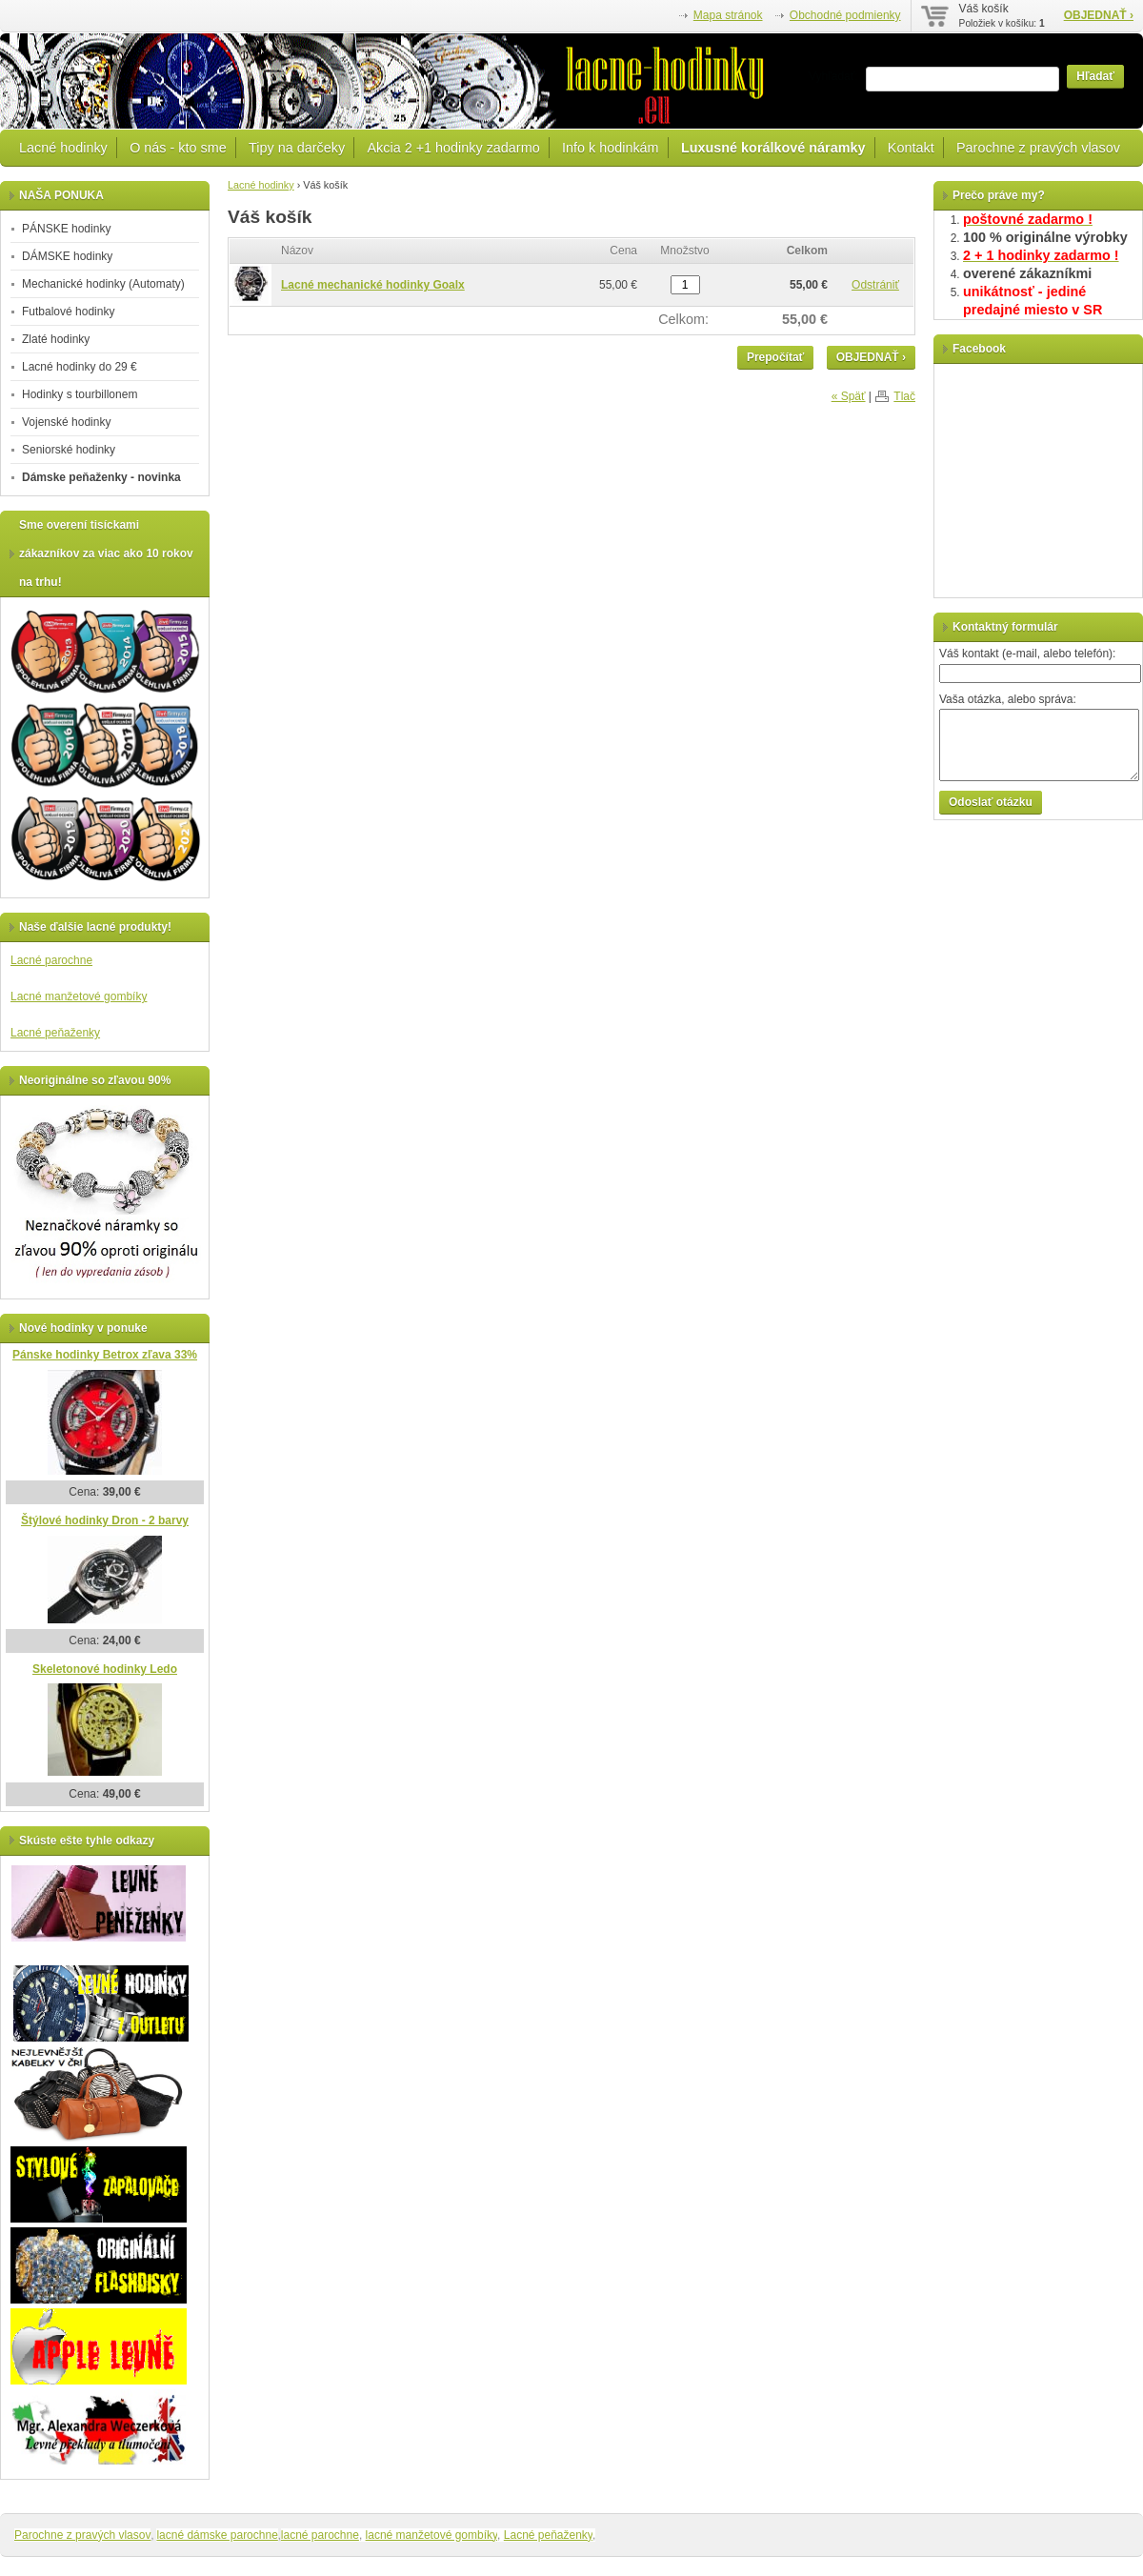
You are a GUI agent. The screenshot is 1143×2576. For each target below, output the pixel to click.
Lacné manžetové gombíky (78, 996)
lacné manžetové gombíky (432, 2535)
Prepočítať (775, 357)
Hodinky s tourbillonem (79, 394)
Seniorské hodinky (68, 449)
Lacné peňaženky (55, 1032)
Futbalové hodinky (68, 311)
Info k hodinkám (610, 147)
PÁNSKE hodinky (66, 228)
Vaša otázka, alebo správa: (1007, 699)
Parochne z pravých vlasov (1038, 147)
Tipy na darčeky (297, 147)
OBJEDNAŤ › (1098, 15)
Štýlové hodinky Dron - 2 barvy (105, 1520)
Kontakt (911, 147)
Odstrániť (875, 285)
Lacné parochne (51, 960)
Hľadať (1095, 76)
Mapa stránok (728, 15)
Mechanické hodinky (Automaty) (103, 284)
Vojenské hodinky (66, 422)
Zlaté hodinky (56, 339)
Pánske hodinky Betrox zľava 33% (104, 1354)
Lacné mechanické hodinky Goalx (373, 285)
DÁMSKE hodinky (67, 256)
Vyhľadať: (833, 76)
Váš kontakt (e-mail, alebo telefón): (1027, 653)
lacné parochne (320, 2535)
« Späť (849, 396)
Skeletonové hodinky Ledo (104, 1669)
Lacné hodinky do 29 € (79, 366)
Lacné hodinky (63, 147)
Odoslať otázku (991, 802)
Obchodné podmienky (845, 15)
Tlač (904, 396)
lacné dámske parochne (216, 2535)
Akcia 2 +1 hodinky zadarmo (453, 147)
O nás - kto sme (178, 147)
